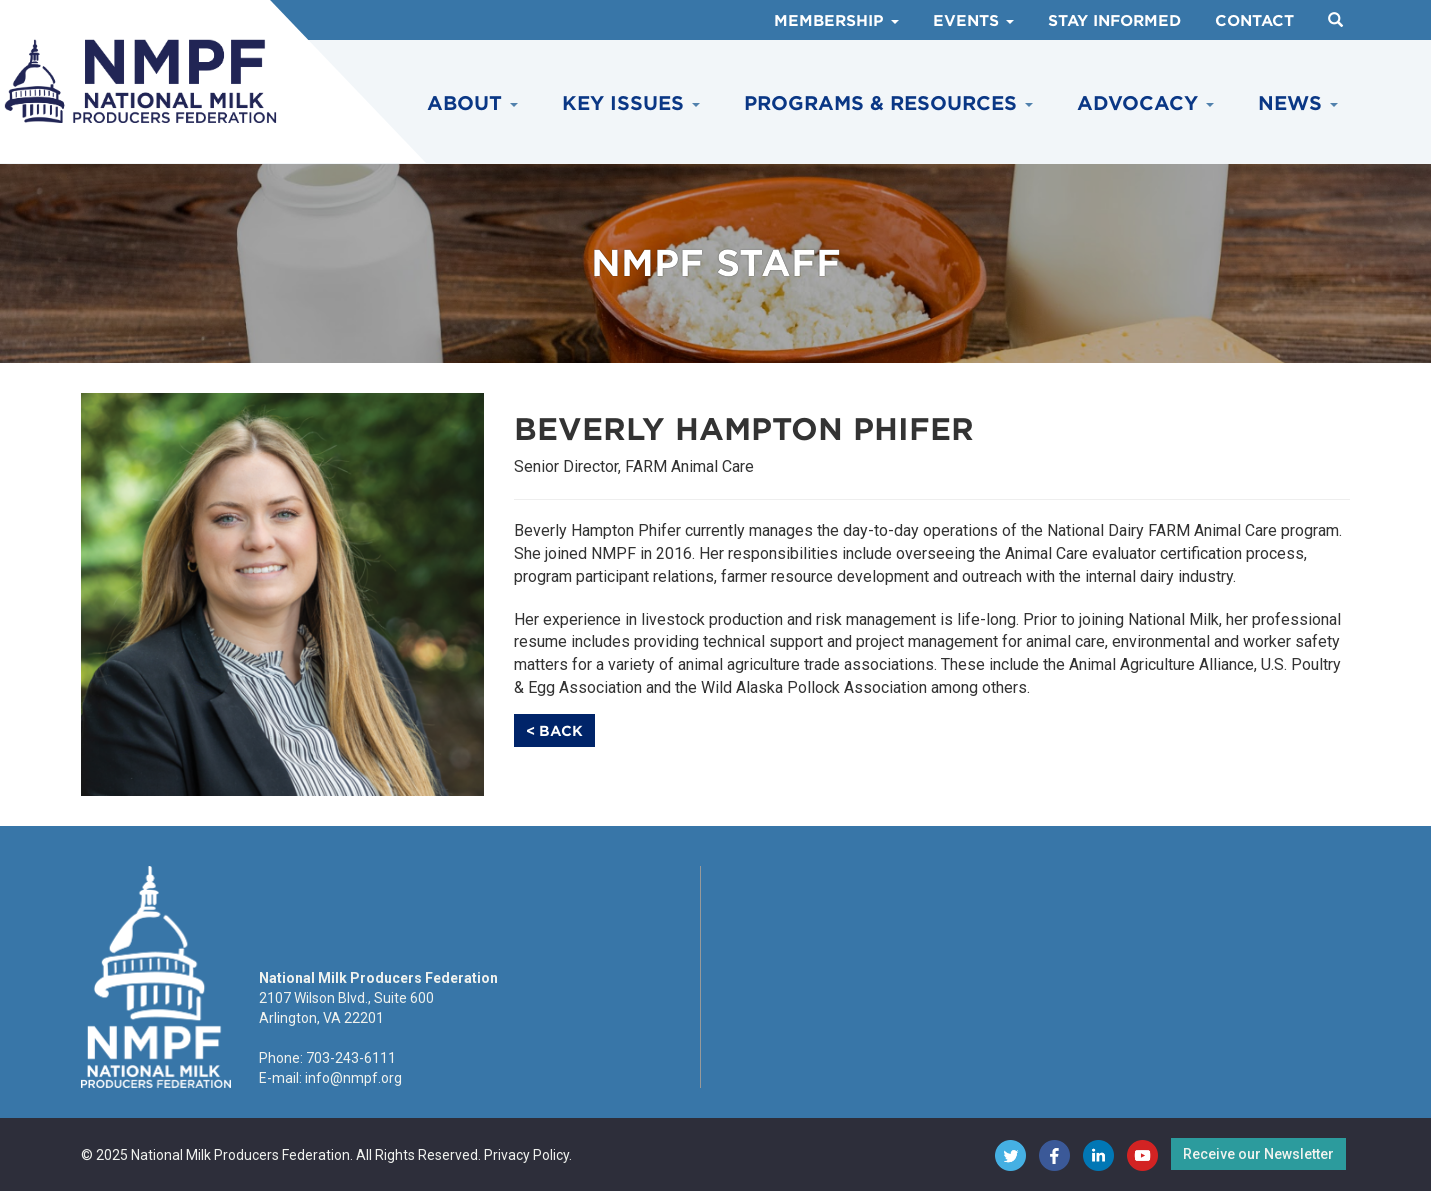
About (472, 103)
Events (973, 21)
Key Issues (631, 103)
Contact (1254, 21)
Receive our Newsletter (1258, 1154)
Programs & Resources (888, 103)
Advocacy (1145, 103)
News (1298, 103)
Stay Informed (1114, 21)
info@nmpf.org (353, 1078)
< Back (554, 731)
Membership (836, 21)
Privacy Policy (526, 1155)
